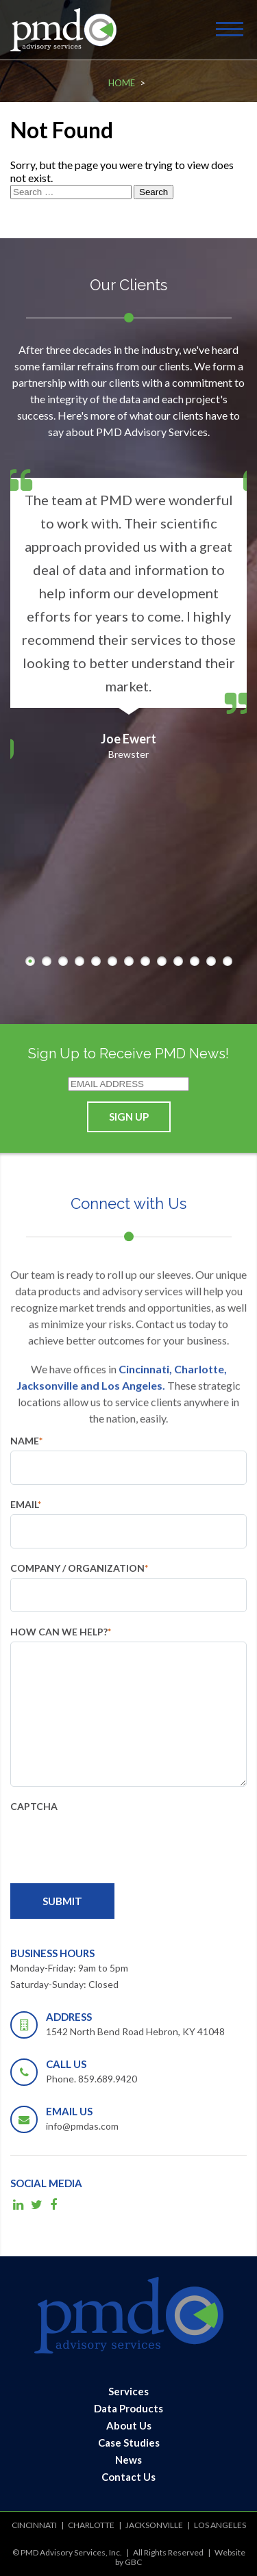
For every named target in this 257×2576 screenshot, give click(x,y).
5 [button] (96, 961)
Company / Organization (79, 1568)
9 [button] (162, 961)
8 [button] (145, 961)
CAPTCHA (34, 1806)
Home (121, 82)
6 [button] (112, 961)
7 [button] (129, 961)
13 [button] (227, 961)
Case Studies (129, 2442)
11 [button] (194, 961)
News (128, 2459)
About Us (128, 2425)
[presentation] (114, 1843)
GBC (133, 2562)
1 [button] (30, 961)
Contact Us (128, 2477)
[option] (128, 608)
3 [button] (63, 961)
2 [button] (46, 961)
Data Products (128, 2408)
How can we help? (60, 1631)
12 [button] (211, 961)
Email (25, 1504)
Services (128, 2391)
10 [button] (178, 961)
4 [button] (79, 961)
